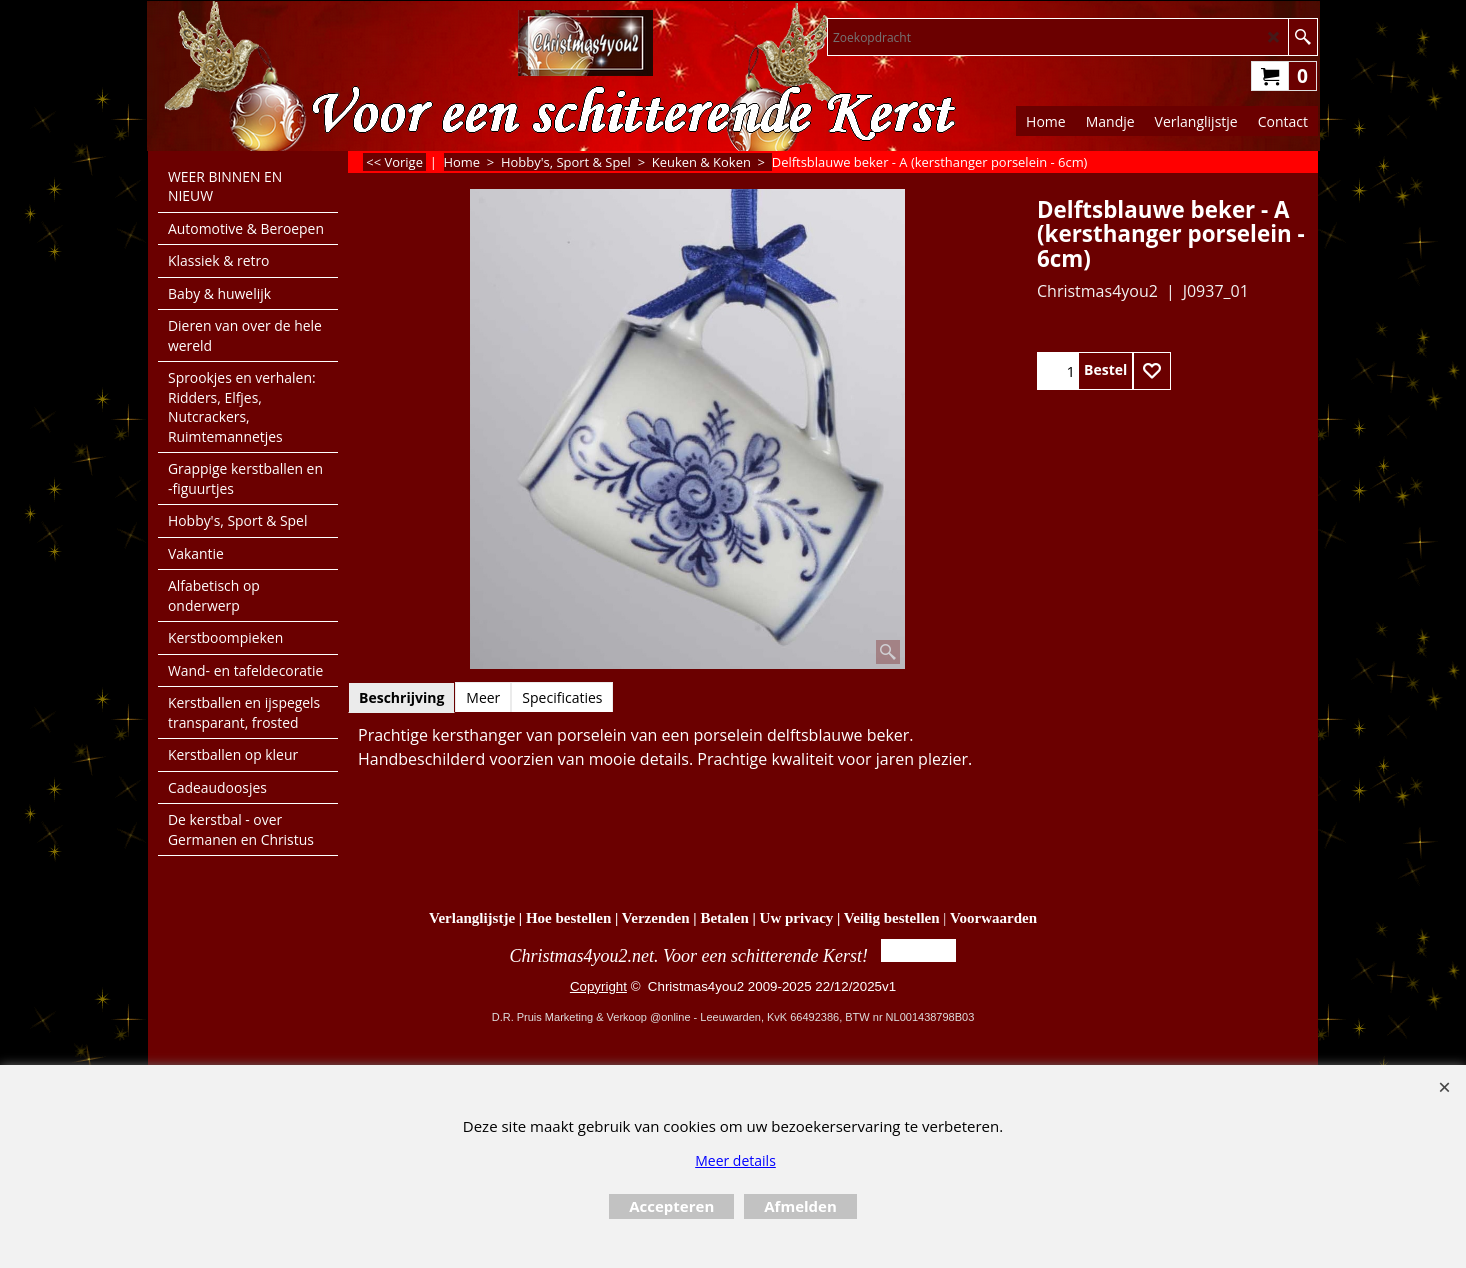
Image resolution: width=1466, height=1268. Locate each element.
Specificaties (562, 697)
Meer (483, 697)
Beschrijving (401, 697)
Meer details (735, 1160)
